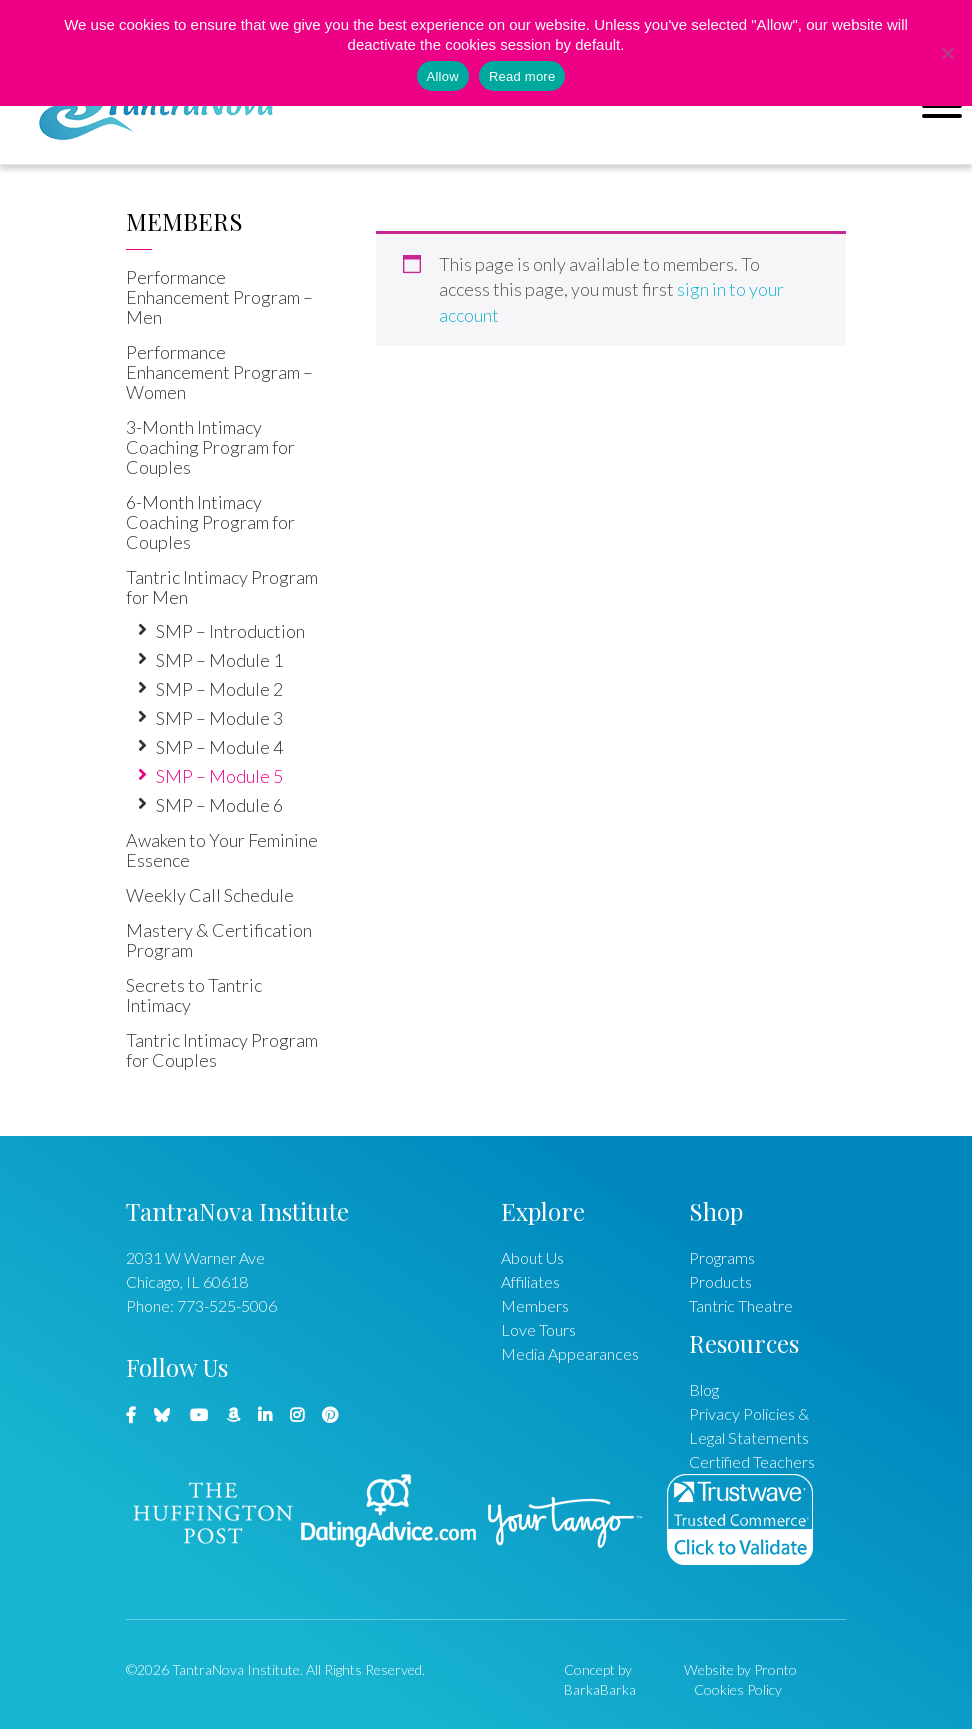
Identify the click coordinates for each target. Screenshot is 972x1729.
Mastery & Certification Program (219, 940)
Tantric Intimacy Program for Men (222, 587)
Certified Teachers (752, 1461)
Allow (443, 76)
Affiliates (530, 1281)
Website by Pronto (740, 1669)
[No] (947, 53)
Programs (722, 1257)
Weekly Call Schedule (210, 895)
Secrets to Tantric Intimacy (194, 995)
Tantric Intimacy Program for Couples (222, 1050)
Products (720, 1281)
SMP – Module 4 (219, 747)
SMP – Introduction (230, 631)
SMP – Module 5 (219, 776)
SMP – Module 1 (219, 660)
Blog (704, 1389)
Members (184, 221)
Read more (522, 76)
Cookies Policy (738, 1689)
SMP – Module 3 (219, 718)
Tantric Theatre (741, 1305)
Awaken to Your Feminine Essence (222, 850)
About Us (532, 1257)
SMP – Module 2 (219, 689)
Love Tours (538, 1329)
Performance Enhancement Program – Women (219, 372)
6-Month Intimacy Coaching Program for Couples (210, 522)
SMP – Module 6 (219, 805)
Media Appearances (570, 1353)
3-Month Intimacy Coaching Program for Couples (210, 447)
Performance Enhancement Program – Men (219, 297)
